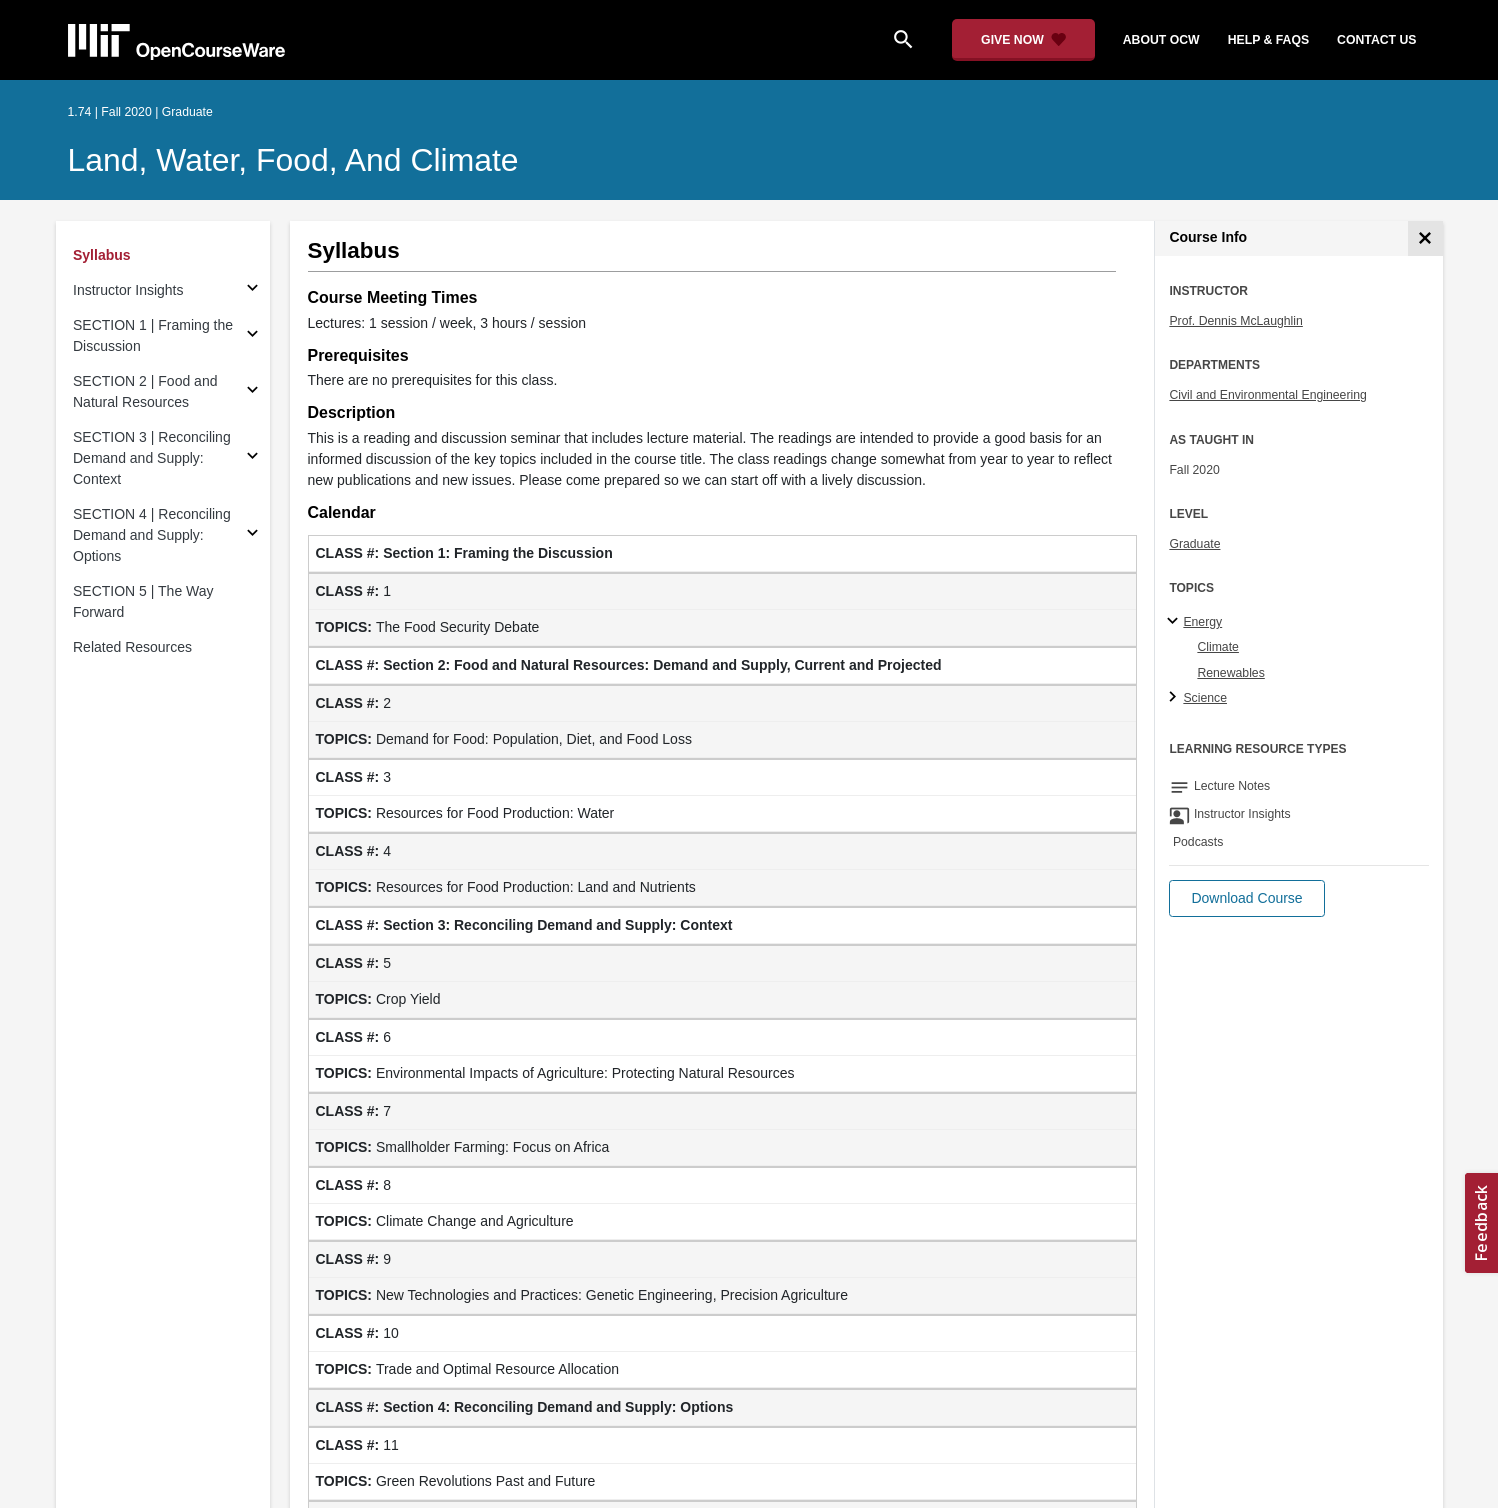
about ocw (1161, 40)
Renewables (1230, 673)
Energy (1202, 622)
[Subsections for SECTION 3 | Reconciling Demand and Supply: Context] (252, 458)
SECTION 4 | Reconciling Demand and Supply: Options (152, 535)
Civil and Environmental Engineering (1267, 395)
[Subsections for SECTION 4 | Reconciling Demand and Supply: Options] (252, 535)
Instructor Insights (128, 290)
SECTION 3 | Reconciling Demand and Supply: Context (152, 458)
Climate (1218, 647)
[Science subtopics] (1175, 698)
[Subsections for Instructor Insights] (252, 290)
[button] (1246, 898)
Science (1205, 698)
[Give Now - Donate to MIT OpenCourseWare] (1023, 40)
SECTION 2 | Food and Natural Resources (145, 391)
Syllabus (102, 255)
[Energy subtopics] (1175, 622)
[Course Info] (1425, 238)
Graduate (1194, 544)
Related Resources (132, 647)
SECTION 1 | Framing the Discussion (153, 335)
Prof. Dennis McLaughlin (1235, 321)
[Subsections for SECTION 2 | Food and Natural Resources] (252, 392)
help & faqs (1268, 40)
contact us (1376, 40)
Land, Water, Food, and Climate (293, 160)
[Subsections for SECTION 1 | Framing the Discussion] (252, 336)
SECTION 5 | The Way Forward (143, 601)
